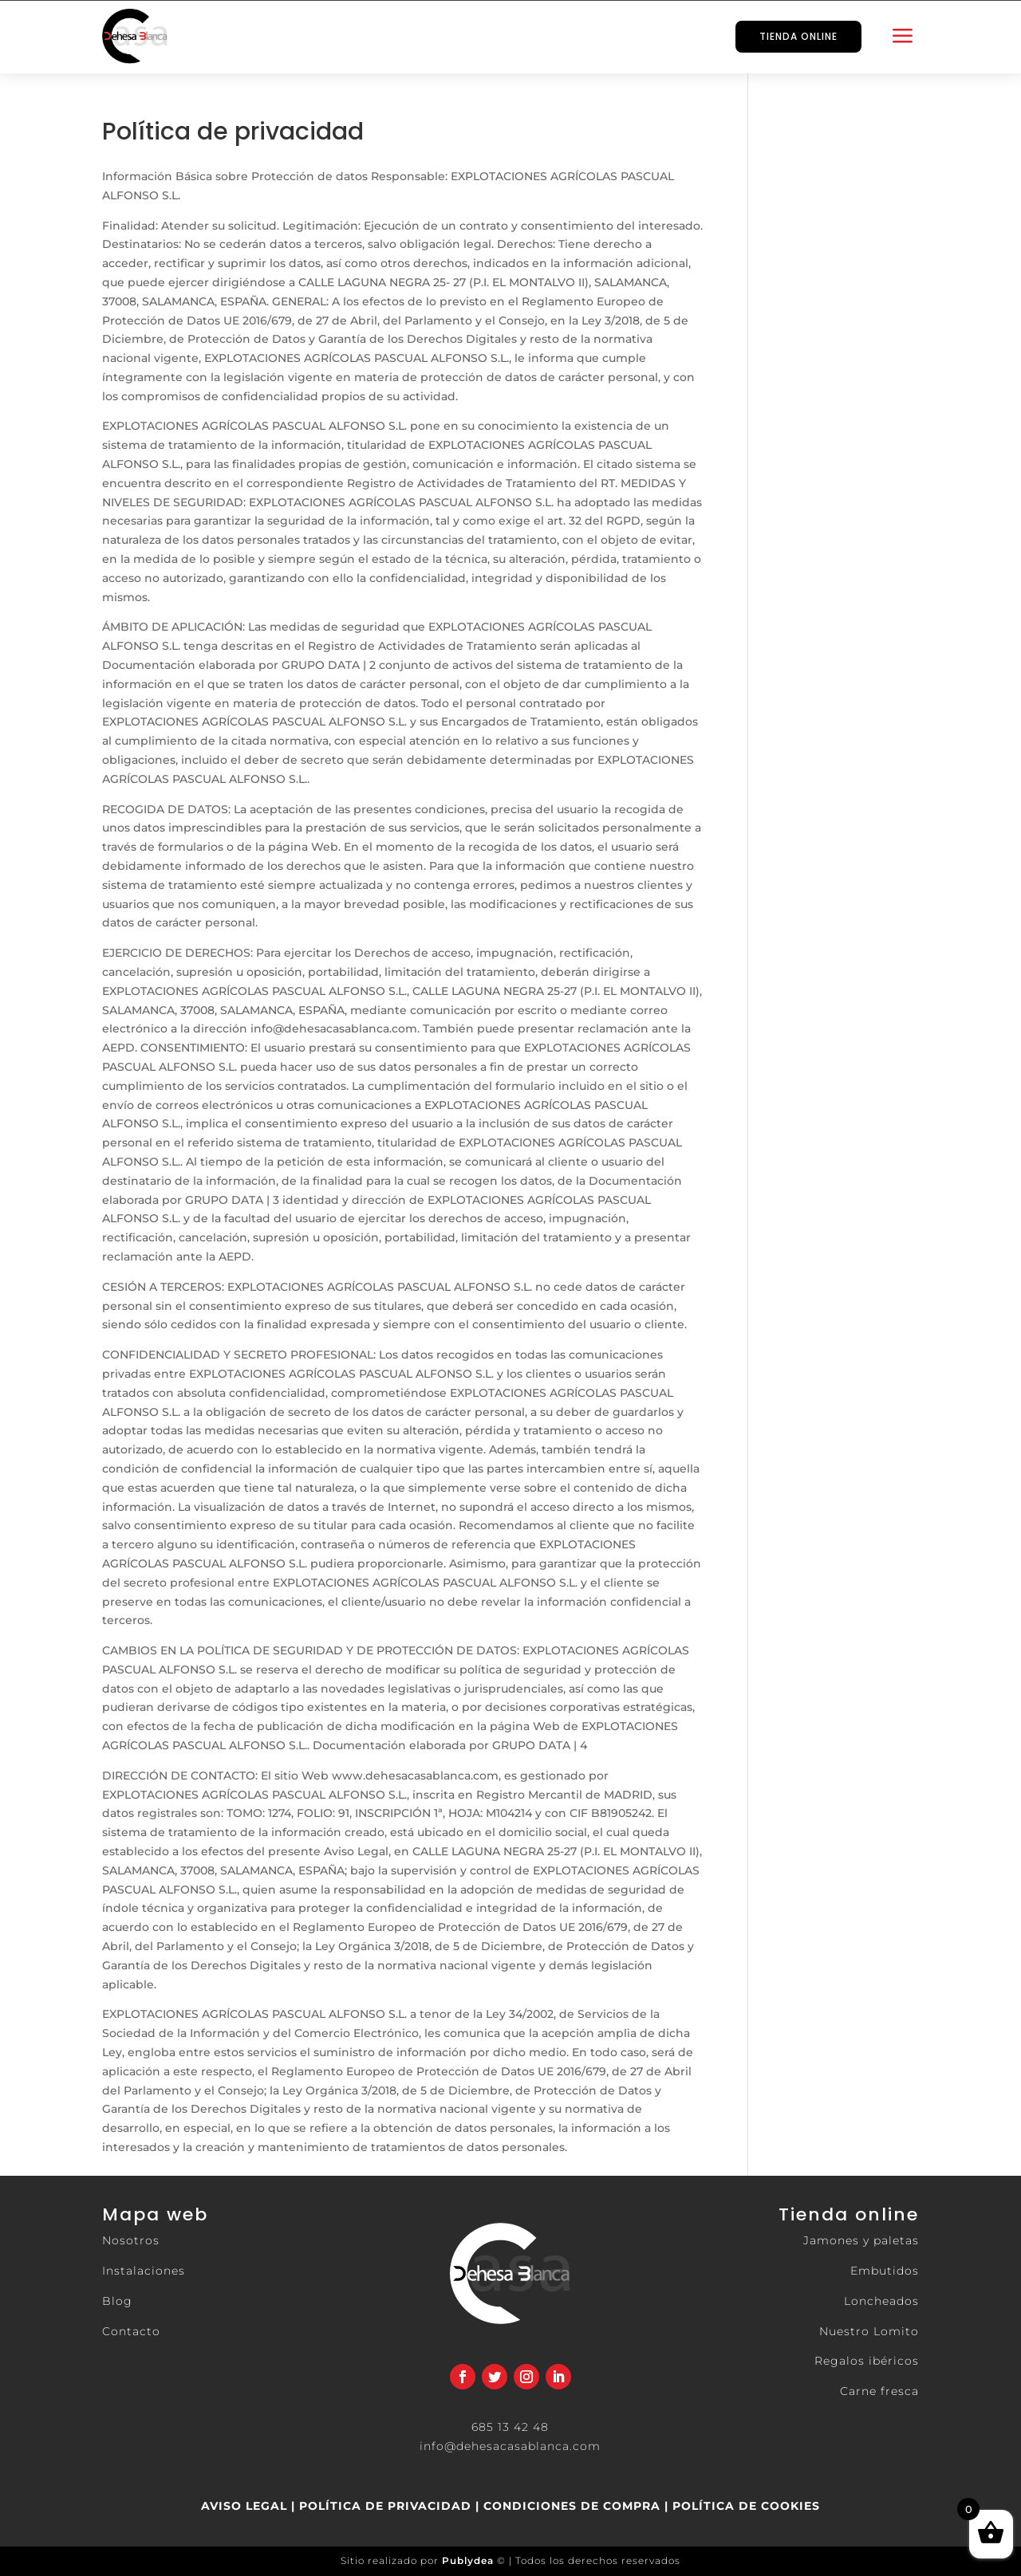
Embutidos (884, 2270)
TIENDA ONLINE (798, 36)
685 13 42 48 (510, 2427)
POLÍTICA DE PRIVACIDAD (385, 2506)
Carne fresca (879, 2391)
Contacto (131, 2331)
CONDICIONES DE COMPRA (571, 2506)
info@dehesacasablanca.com (510, 2446)
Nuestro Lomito (869, 2331)
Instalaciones (143, 2270)
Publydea (468, 2560)
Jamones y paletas (861, 2240)
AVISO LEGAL (244, 2506)
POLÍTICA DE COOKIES (744, 2506)
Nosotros (131, 2240)
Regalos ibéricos (866, 2361)
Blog (117, 2301)
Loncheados (881, 2301)
